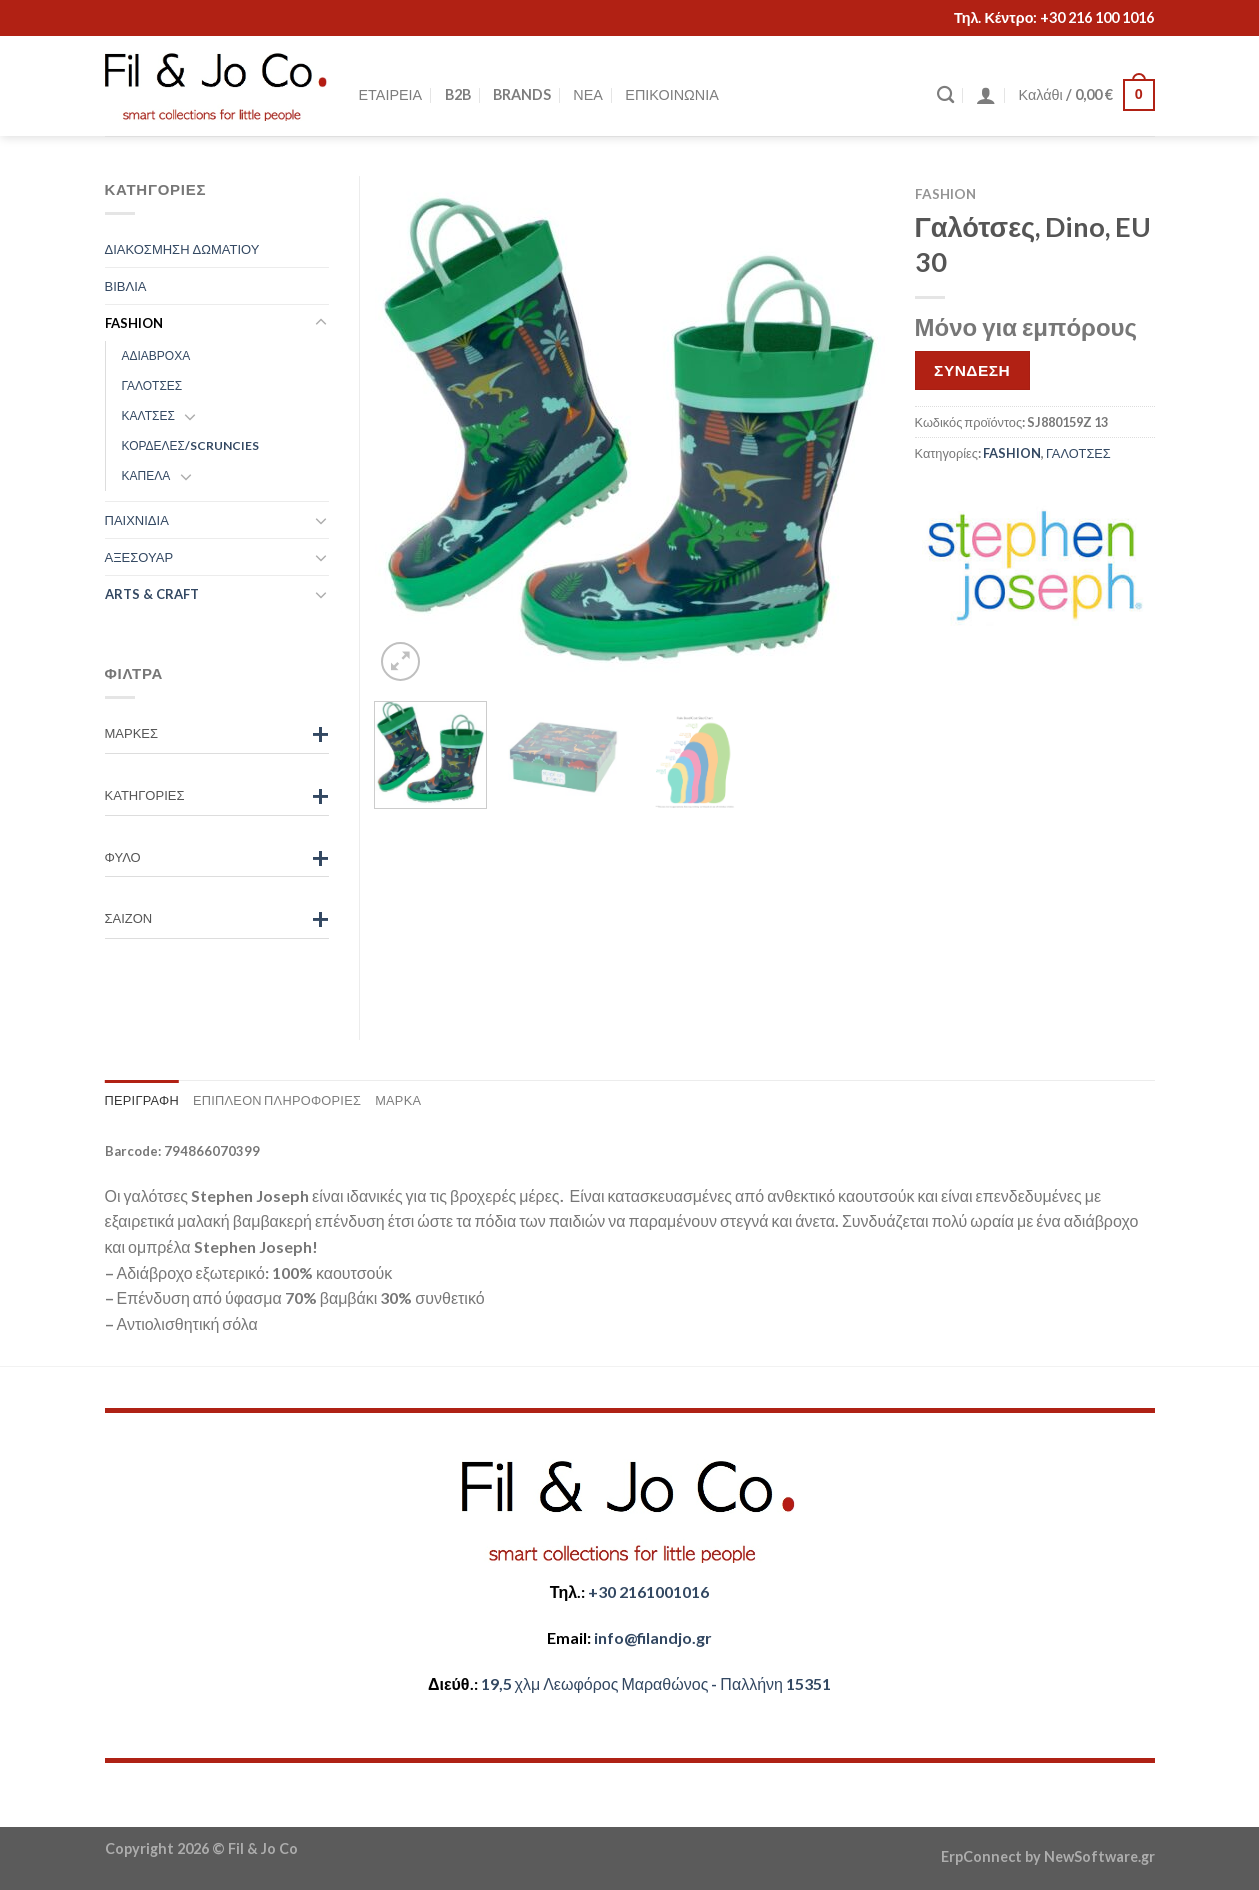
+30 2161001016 (648, 1591)
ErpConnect (981, 1856)
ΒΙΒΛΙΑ (126, 286)
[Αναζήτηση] (945, 95)
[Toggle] (321, 323)
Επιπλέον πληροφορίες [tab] (277, 1100)
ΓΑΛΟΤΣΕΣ (1078, 453)
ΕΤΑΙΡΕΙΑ (391, 94)
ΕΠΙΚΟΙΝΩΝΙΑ (671, 94)
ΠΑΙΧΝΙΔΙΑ (137, 520)
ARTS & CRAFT (152, 594)
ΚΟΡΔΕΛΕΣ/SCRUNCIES (191, 445)
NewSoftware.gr (1099, 1856)
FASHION (945, 194)
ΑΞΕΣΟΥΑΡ (139, 557)
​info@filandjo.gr (653, 1637)
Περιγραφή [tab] (142, 1100)
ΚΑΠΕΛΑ (146, 475)
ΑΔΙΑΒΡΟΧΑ (156, 355)
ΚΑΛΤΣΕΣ (148, 415)
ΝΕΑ (588, 94)
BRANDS (522, 94)
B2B (458, 94)
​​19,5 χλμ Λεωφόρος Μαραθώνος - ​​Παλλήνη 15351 (656, 1683)
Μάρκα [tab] (398, 1100)
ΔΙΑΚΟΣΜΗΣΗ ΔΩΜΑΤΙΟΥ (182, 249)
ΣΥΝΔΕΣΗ (972, 370)
